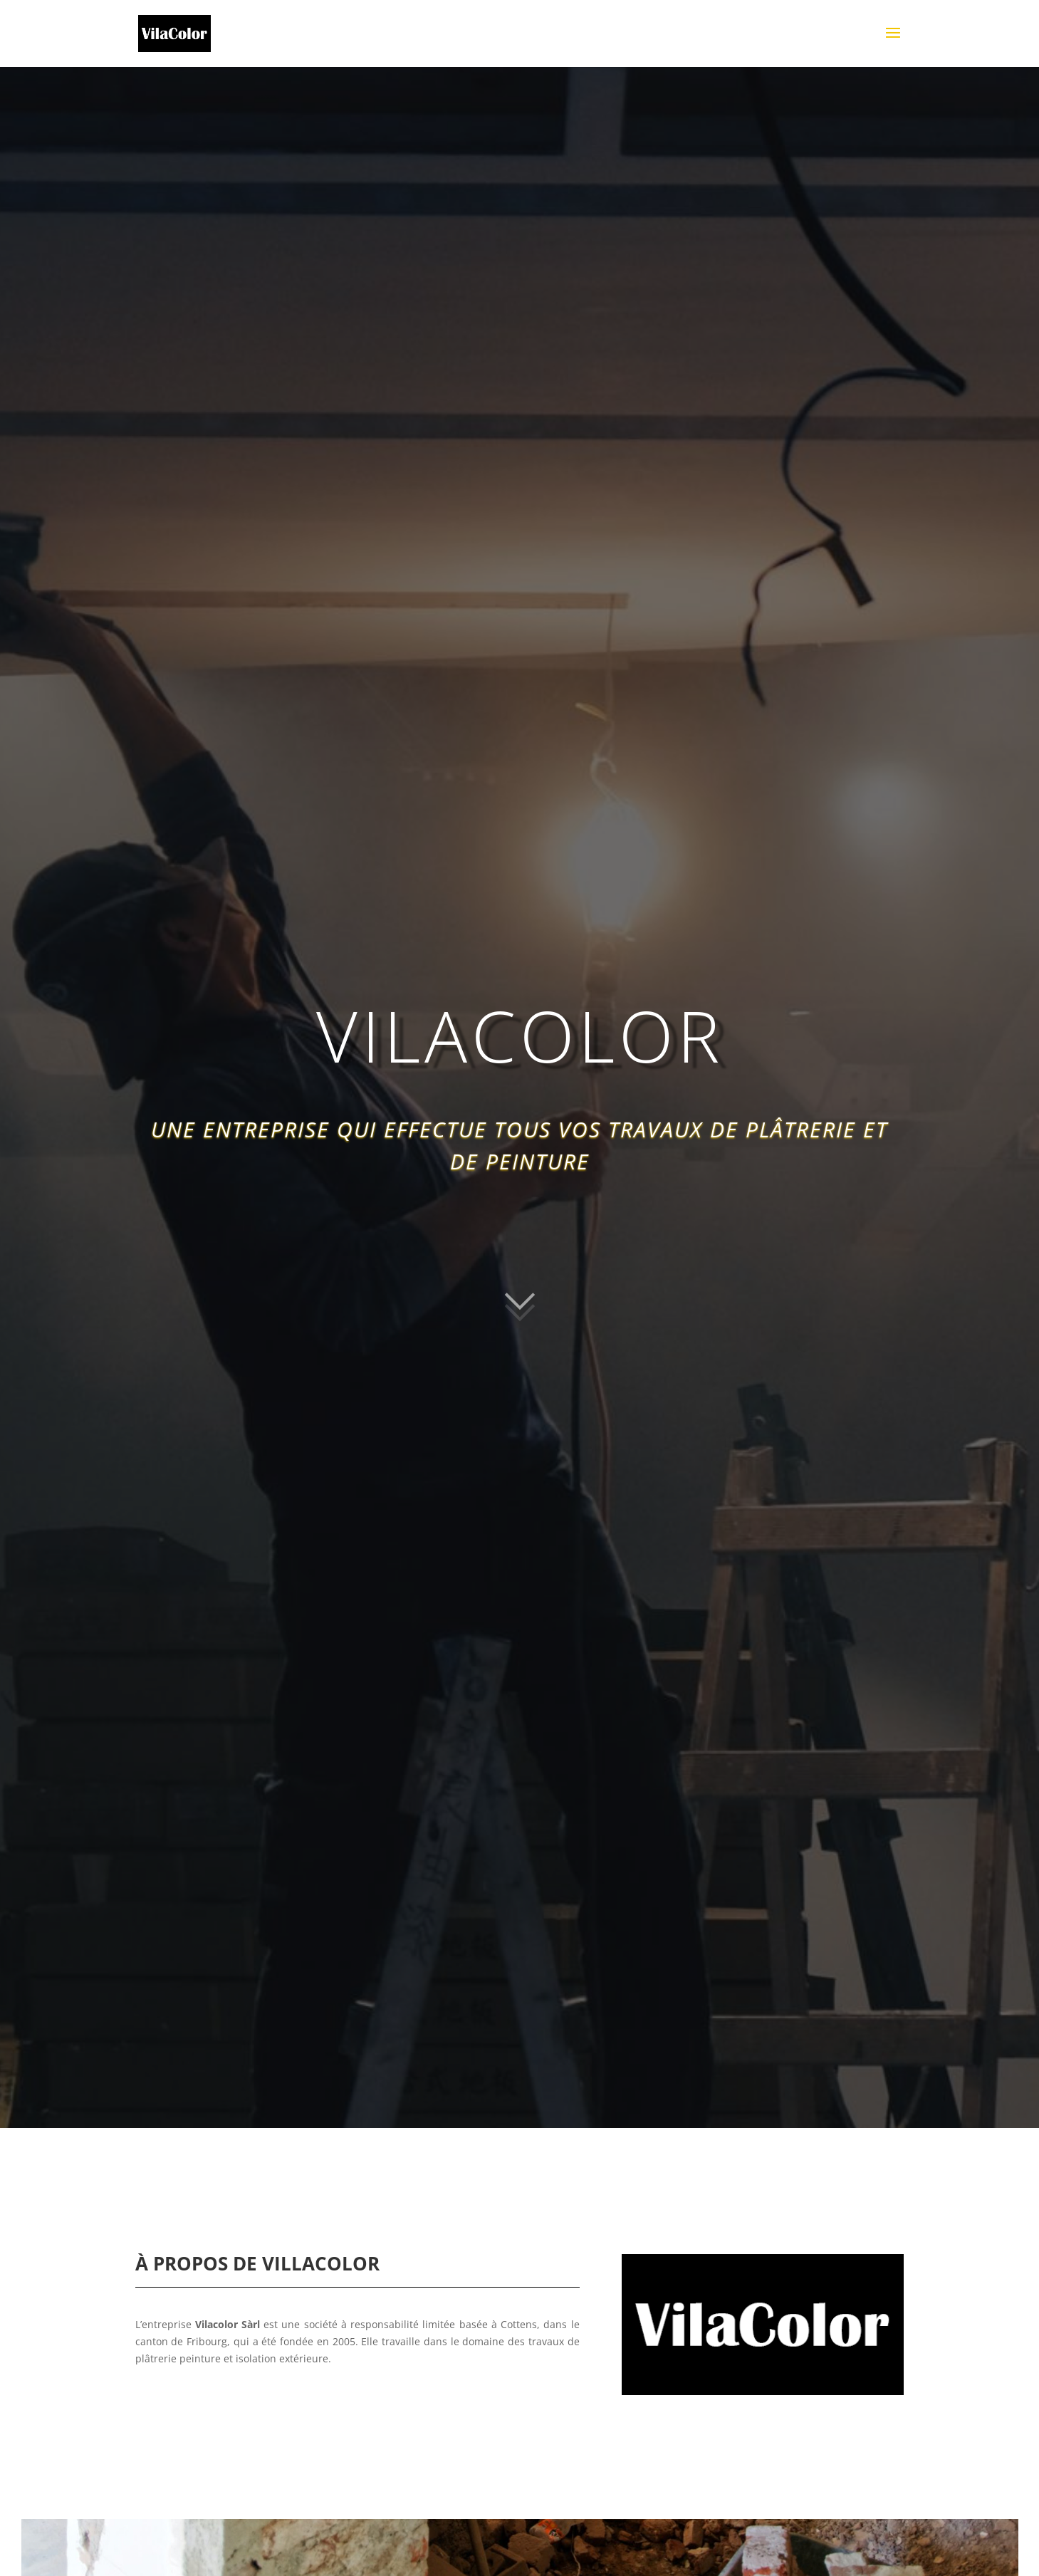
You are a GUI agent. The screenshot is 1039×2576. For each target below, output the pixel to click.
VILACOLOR (520, 1038)
